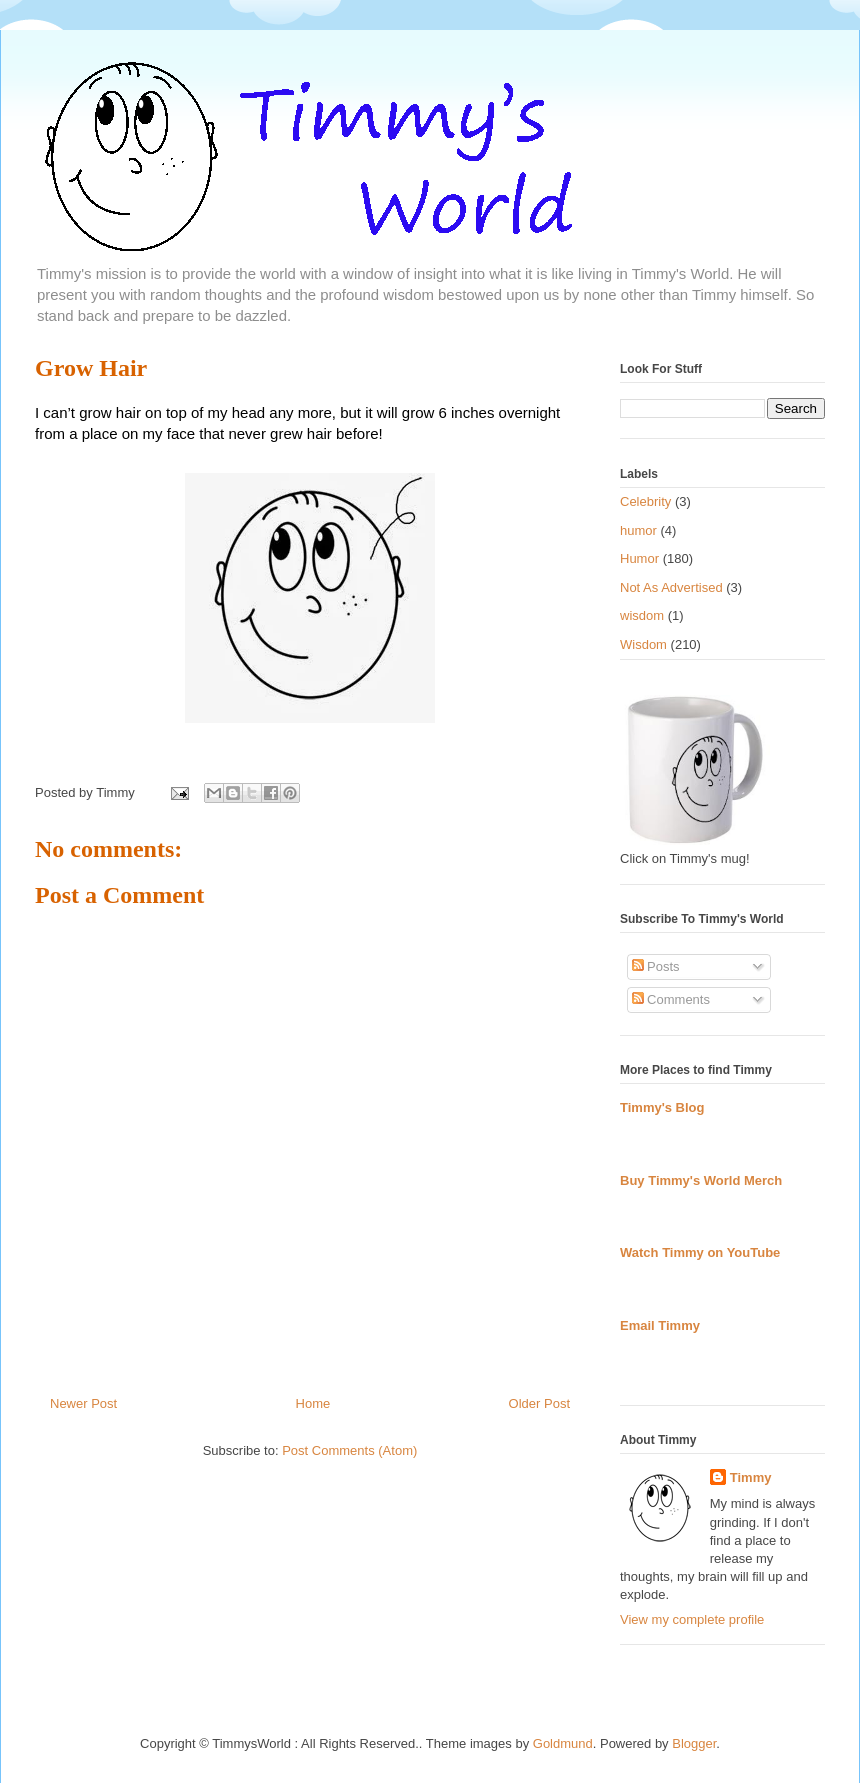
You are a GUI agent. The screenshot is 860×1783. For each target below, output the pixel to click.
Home (313, 1403)
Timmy (751, 1477)
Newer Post (83, 1403)
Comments (671, 999)
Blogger (694, 1743)
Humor (639, 558)
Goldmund (563, 1743)
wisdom (642, 615)
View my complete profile (692, 1619)
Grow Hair (91, 368)
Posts (656, 966)
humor (638, 530)
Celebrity (645, 501)
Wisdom (643, 644)
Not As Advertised (671, 587)
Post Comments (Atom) (349, 1450)
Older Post (539, 1403)
